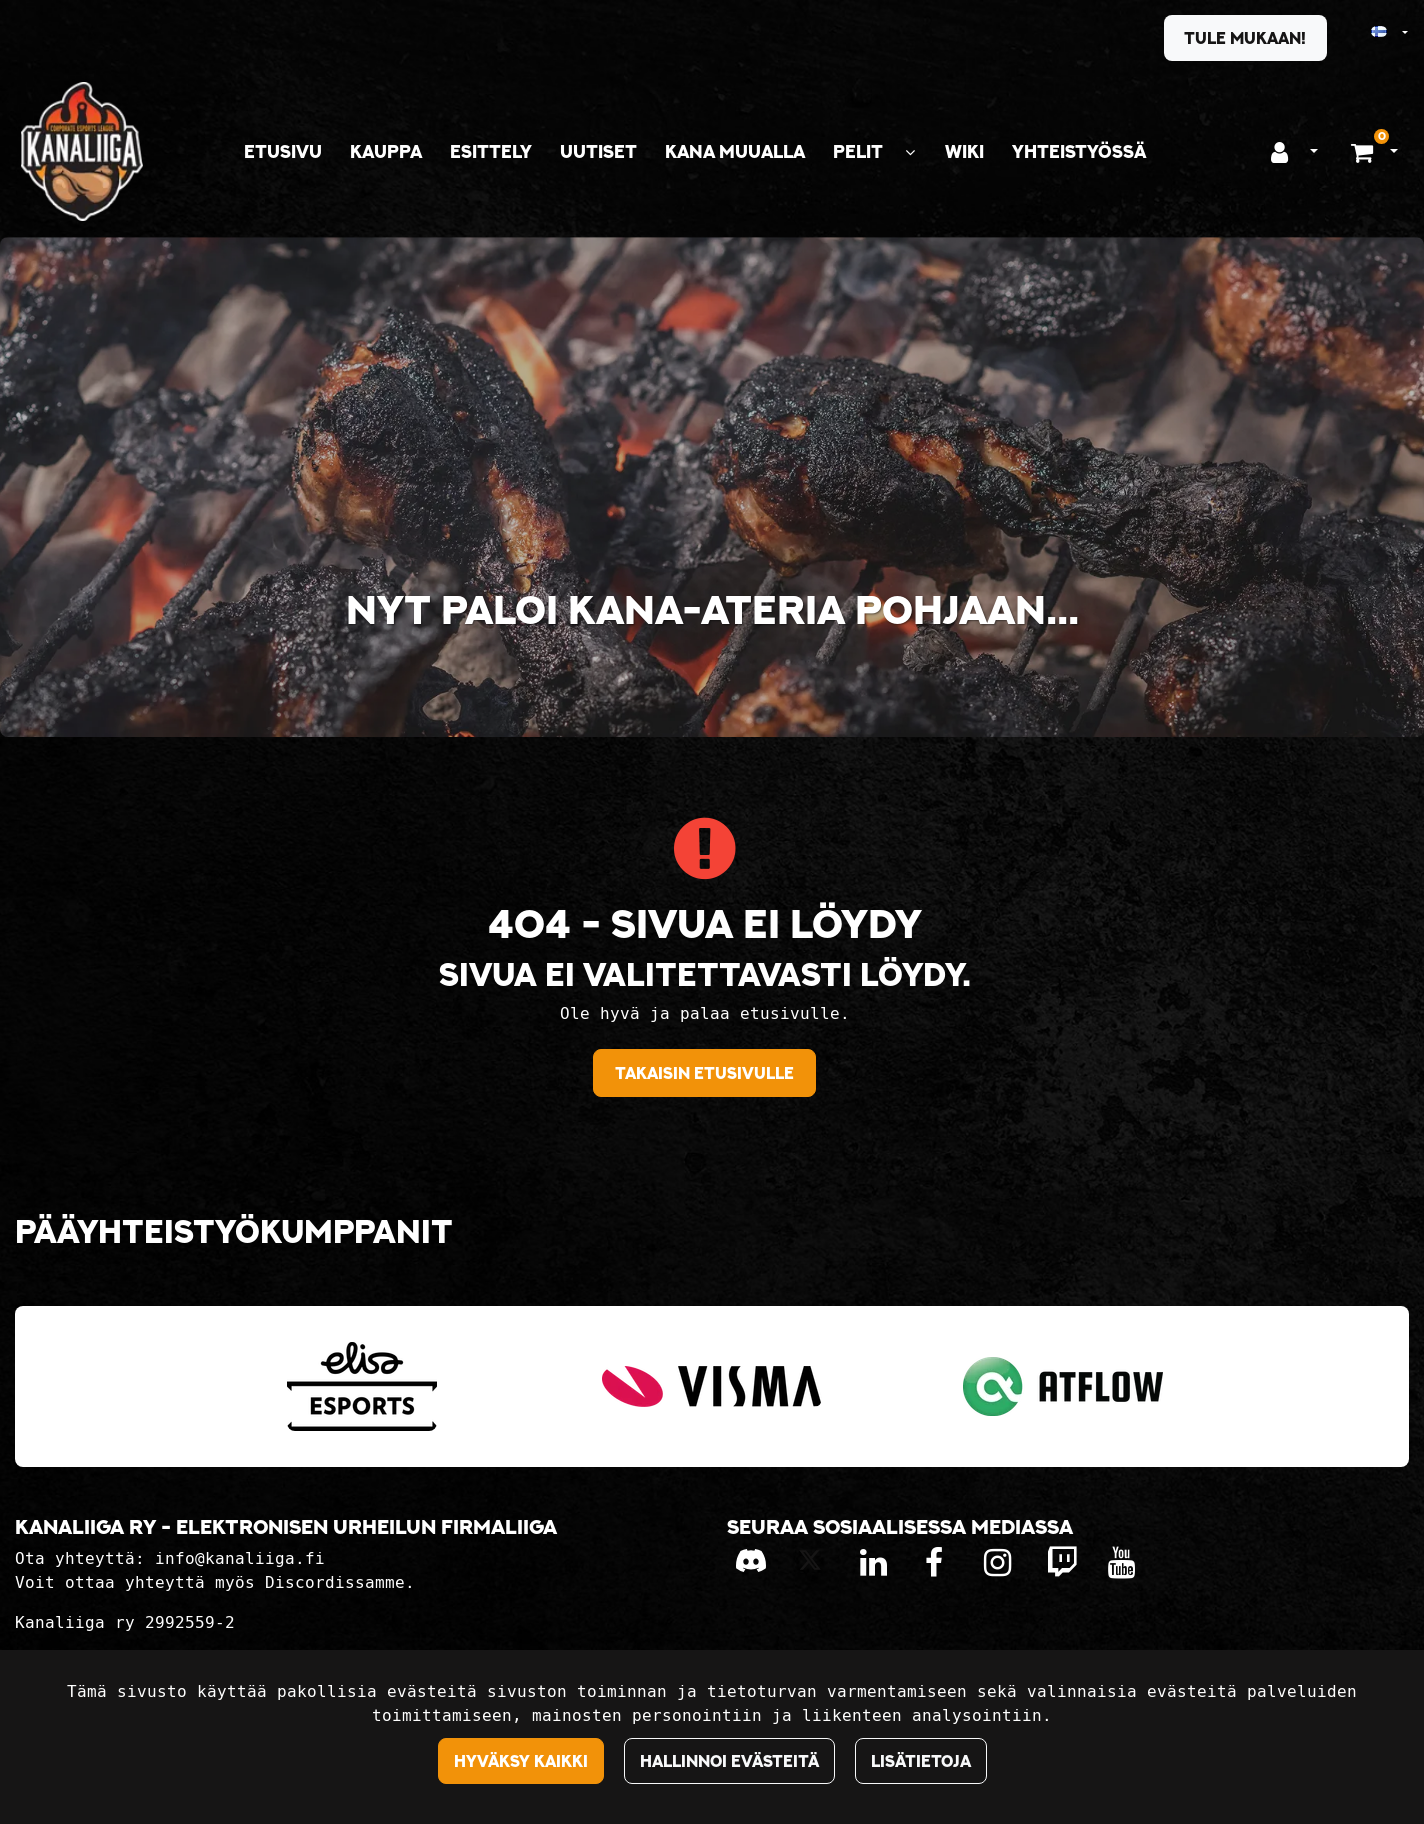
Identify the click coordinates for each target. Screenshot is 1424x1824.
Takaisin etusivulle (704, 1073)
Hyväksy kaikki (521, 1761)
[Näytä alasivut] (910, 152)
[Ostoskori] (1364, 152)
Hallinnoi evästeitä (729, 1761)
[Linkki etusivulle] (82, 151)
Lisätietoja (921, 1761)
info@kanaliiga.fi (240, 1558)
